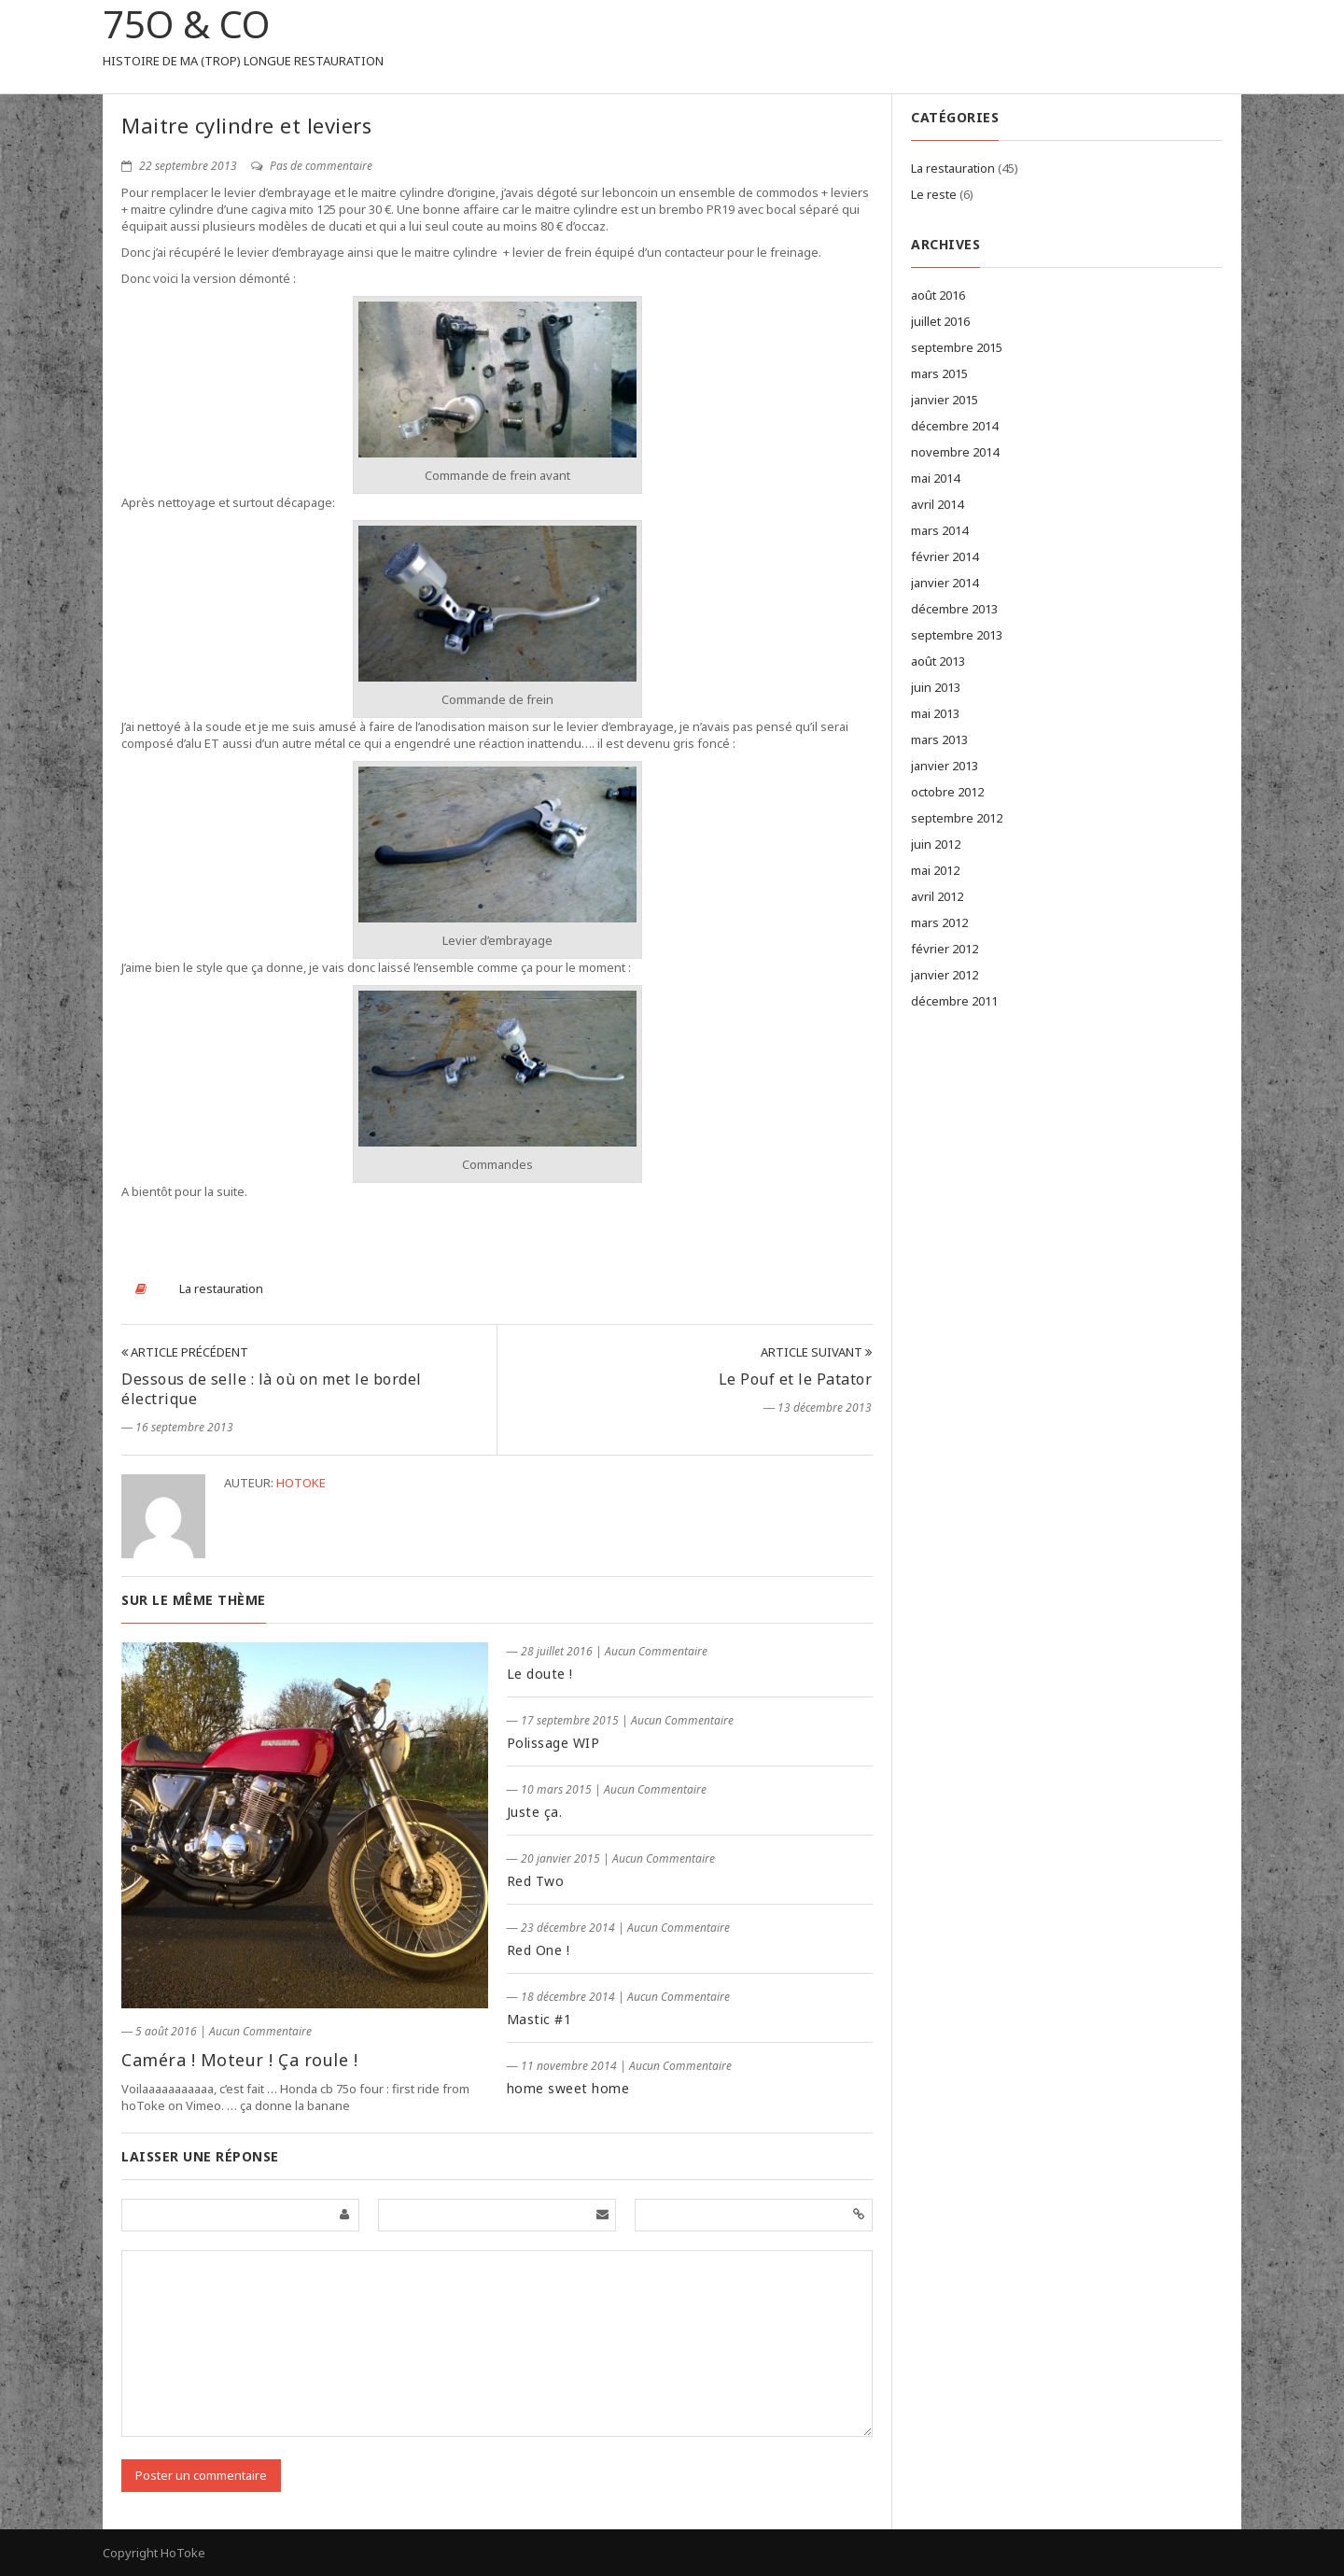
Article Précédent (184, 1352)
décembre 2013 (954, 608)
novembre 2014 (955, 451)
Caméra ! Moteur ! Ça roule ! (239, 2059)
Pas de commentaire (311, 166)
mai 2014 (935, 478)
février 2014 (944, 556)
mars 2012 (939, 922)
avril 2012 (937, 896)
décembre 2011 (954, 1000)
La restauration (221, 1288)
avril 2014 (937, 504)
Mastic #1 (539, 2019)
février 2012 (944, 948)
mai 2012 (935, 870)
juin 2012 (935, 844)
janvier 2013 (944, 765)
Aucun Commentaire (260, 2031)
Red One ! (538, 1950)
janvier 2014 (944, 582)
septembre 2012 (956, 817)
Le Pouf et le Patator (796, 1379)
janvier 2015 (944, 399)
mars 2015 (939, 373)
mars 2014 (939, 530)
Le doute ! (540, 1673)
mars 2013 (939, 739)
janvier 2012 (944, 974)
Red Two (536, 1881)
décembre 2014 (954, 425)
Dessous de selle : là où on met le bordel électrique (271, 1389)
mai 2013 (935, 713)
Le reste (934, 194)
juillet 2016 (940, 321)
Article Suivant (816, 1352)
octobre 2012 (947, 791)
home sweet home (568, 2088)
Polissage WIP (553, 1743)
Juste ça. (535, 1812)
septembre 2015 (956, 347)
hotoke (301, 1482)
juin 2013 (935, 687)
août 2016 (938, 295)
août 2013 (938, 661)
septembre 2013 (956, 634)
